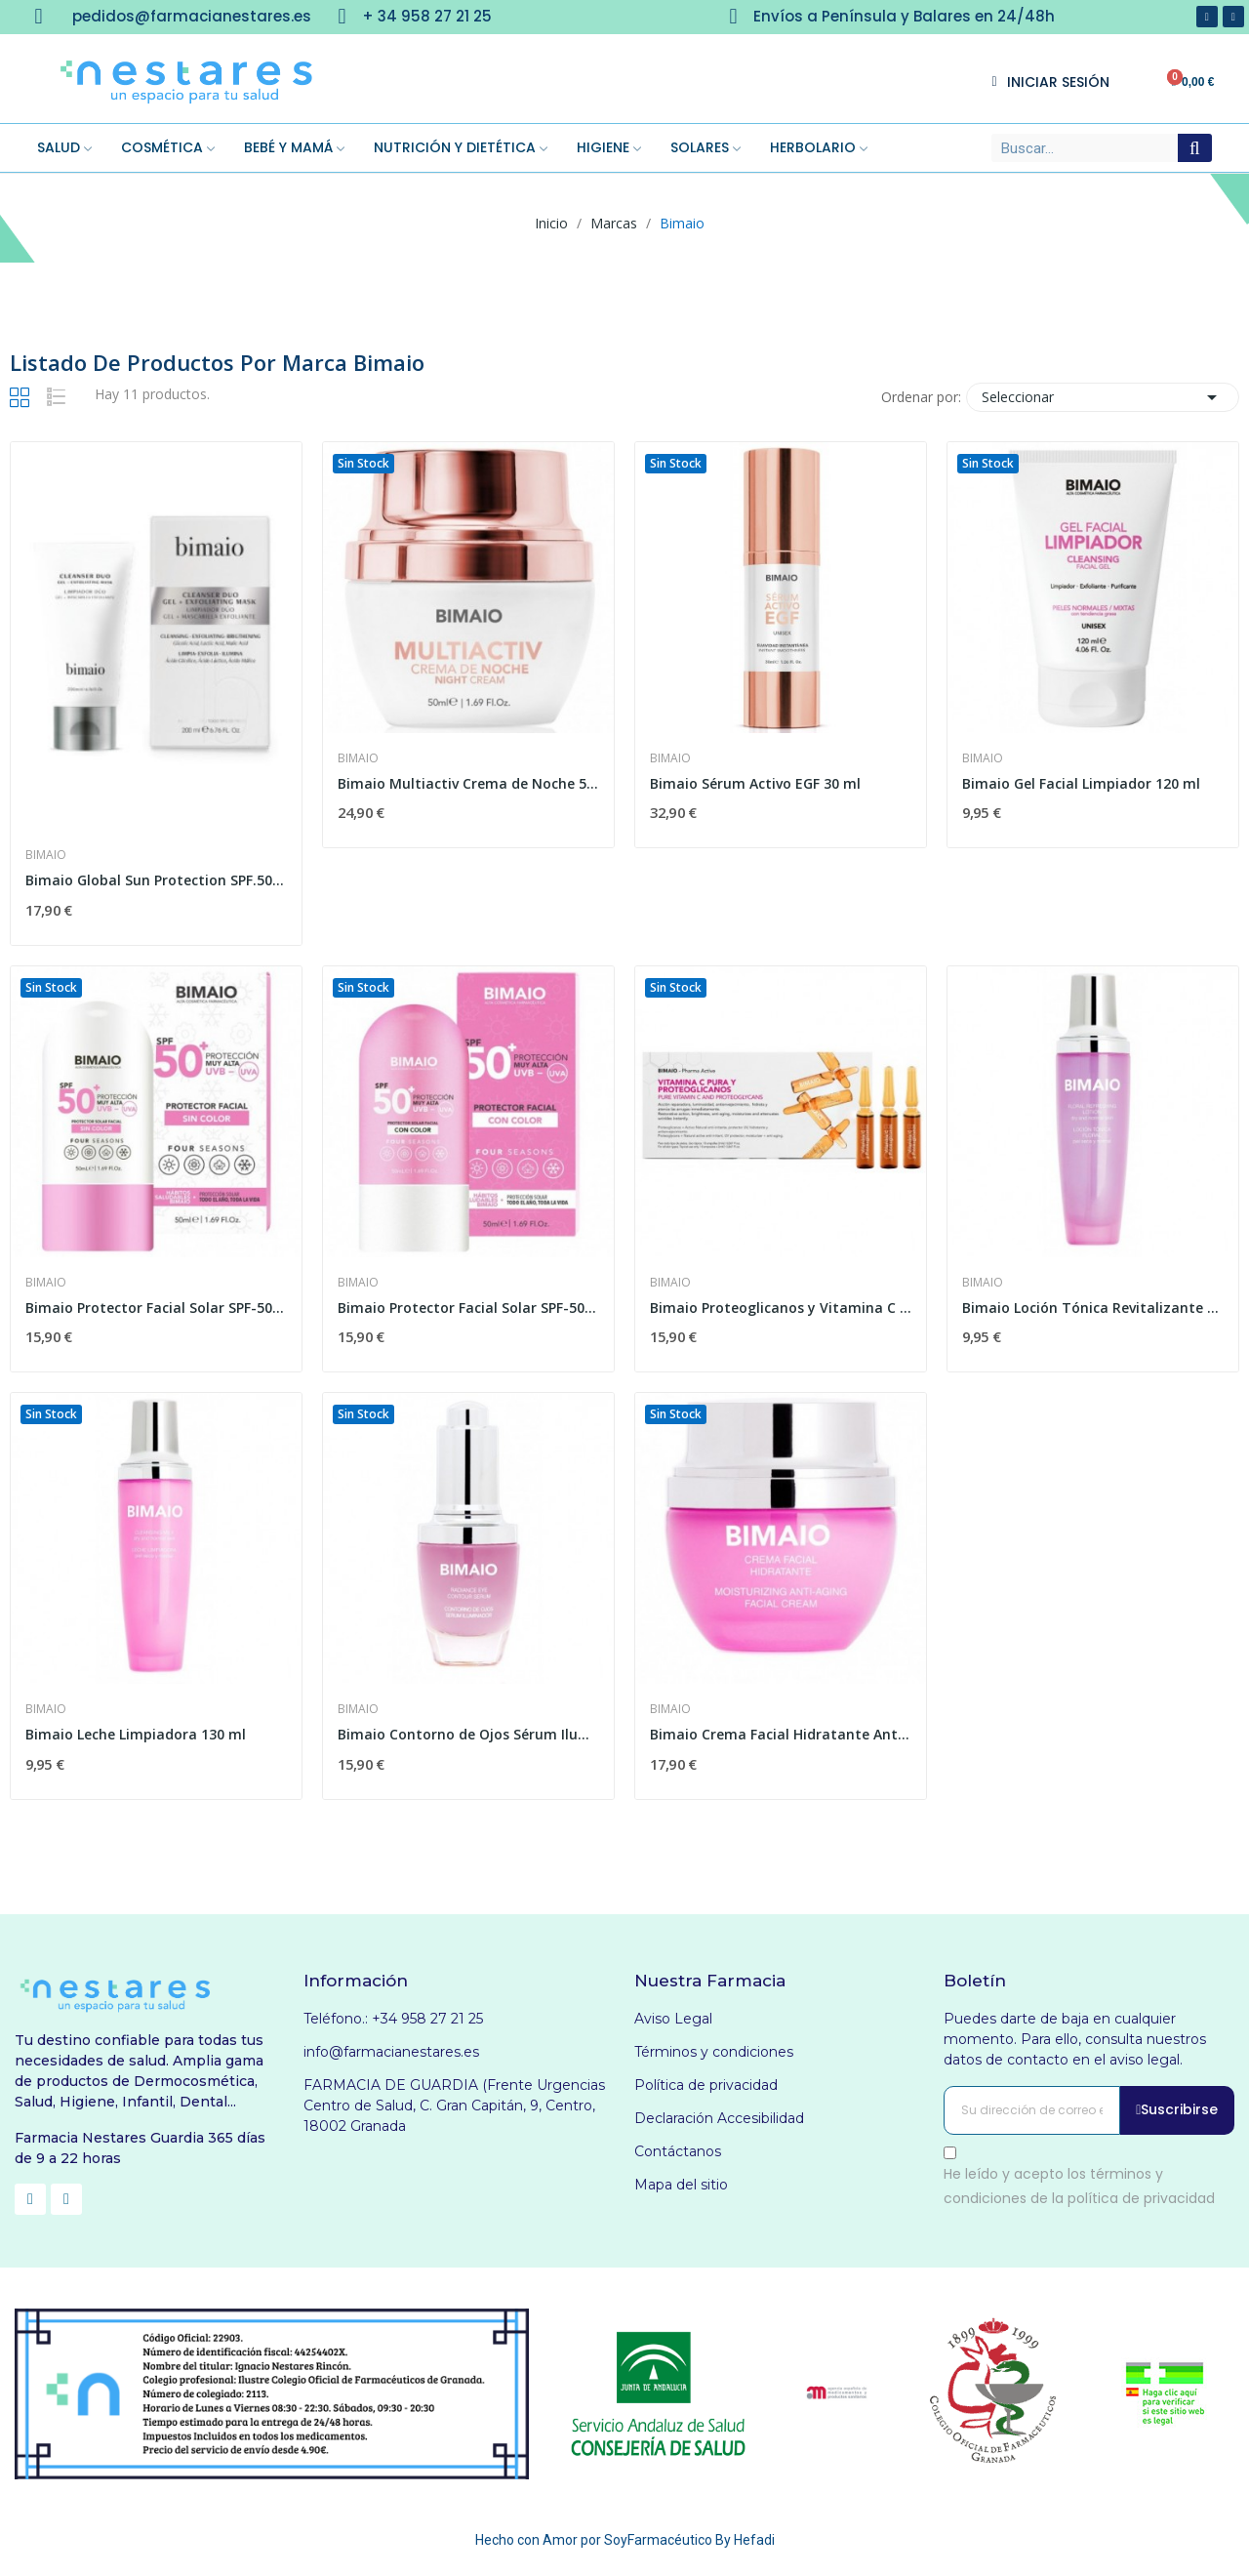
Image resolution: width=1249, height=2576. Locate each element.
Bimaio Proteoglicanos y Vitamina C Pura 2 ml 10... (780, 1307)
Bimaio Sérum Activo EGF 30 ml (755, 783)
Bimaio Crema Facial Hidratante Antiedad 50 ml (780, 1734)
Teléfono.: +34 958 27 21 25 (393, 2018)
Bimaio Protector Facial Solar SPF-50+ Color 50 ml (468, 1307)
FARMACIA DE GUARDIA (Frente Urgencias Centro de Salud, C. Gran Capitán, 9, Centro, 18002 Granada (454, 2105)
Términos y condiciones (713, 2052)
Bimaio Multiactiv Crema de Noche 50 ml (468, 783)
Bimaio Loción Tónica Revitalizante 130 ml (1093, 1307)
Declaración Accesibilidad (719, 2118)
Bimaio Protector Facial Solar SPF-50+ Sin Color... (156, 1307)
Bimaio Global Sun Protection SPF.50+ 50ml (156, 880)
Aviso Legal (673, 2018)
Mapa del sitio (681, 2184)
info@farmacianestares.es (391, 2052)
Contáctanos (677, 2151)
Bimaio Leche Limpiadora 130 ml (135, 1734)
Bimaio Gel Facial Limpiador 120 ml (1081, 783)
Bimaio (45, 855)
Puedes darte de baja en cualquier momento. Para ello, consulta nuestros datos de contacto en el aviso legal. (1075, 2039)
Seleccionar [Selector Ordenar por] (1103, 397)
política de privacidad (1141, 2198)
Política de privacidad (706, 2085)
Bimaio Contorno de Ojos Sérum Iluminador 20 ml (468, 1734)
